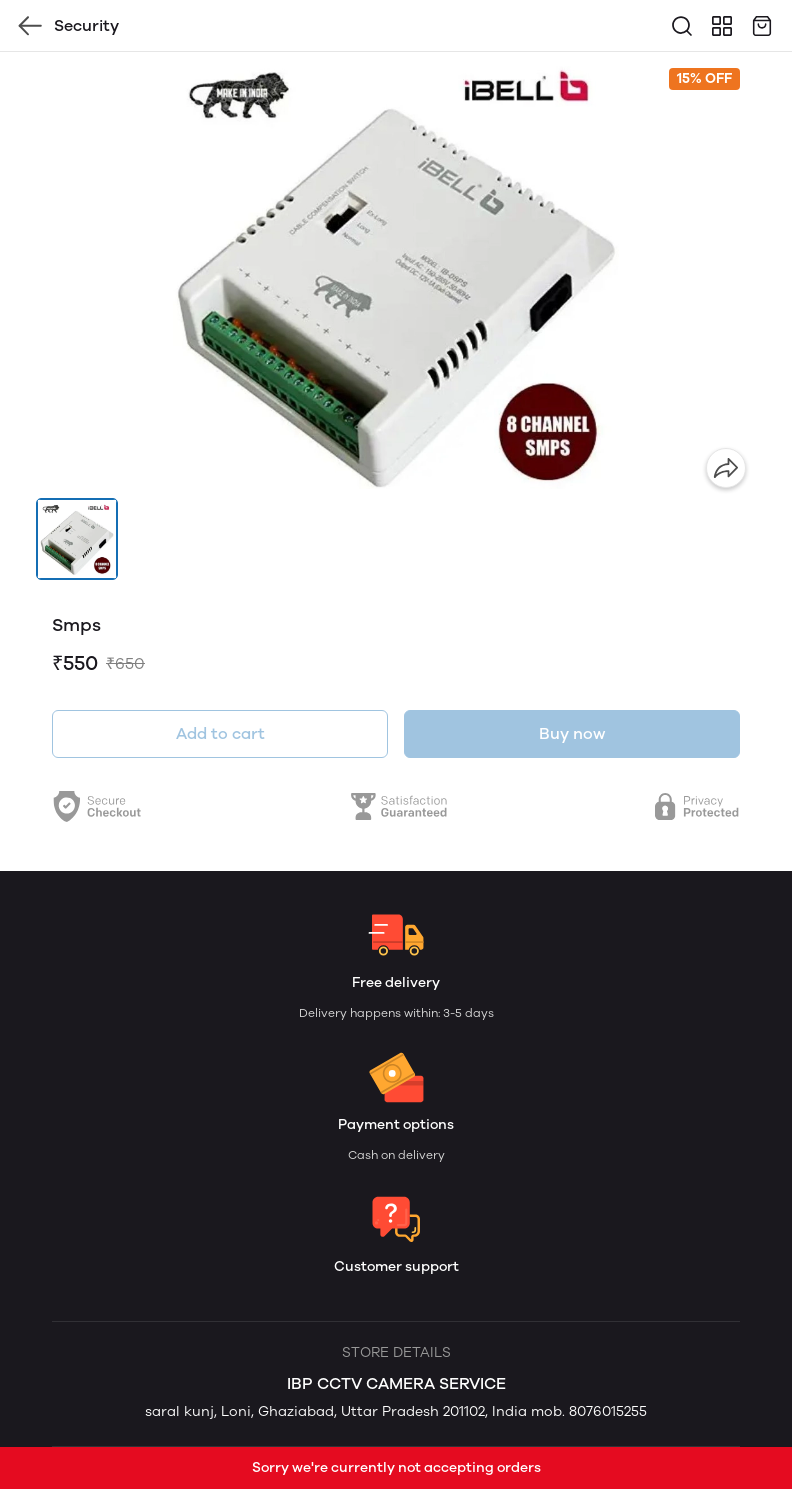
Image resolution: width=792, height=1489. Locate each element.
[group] (396, 275)
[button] (77, 539)
